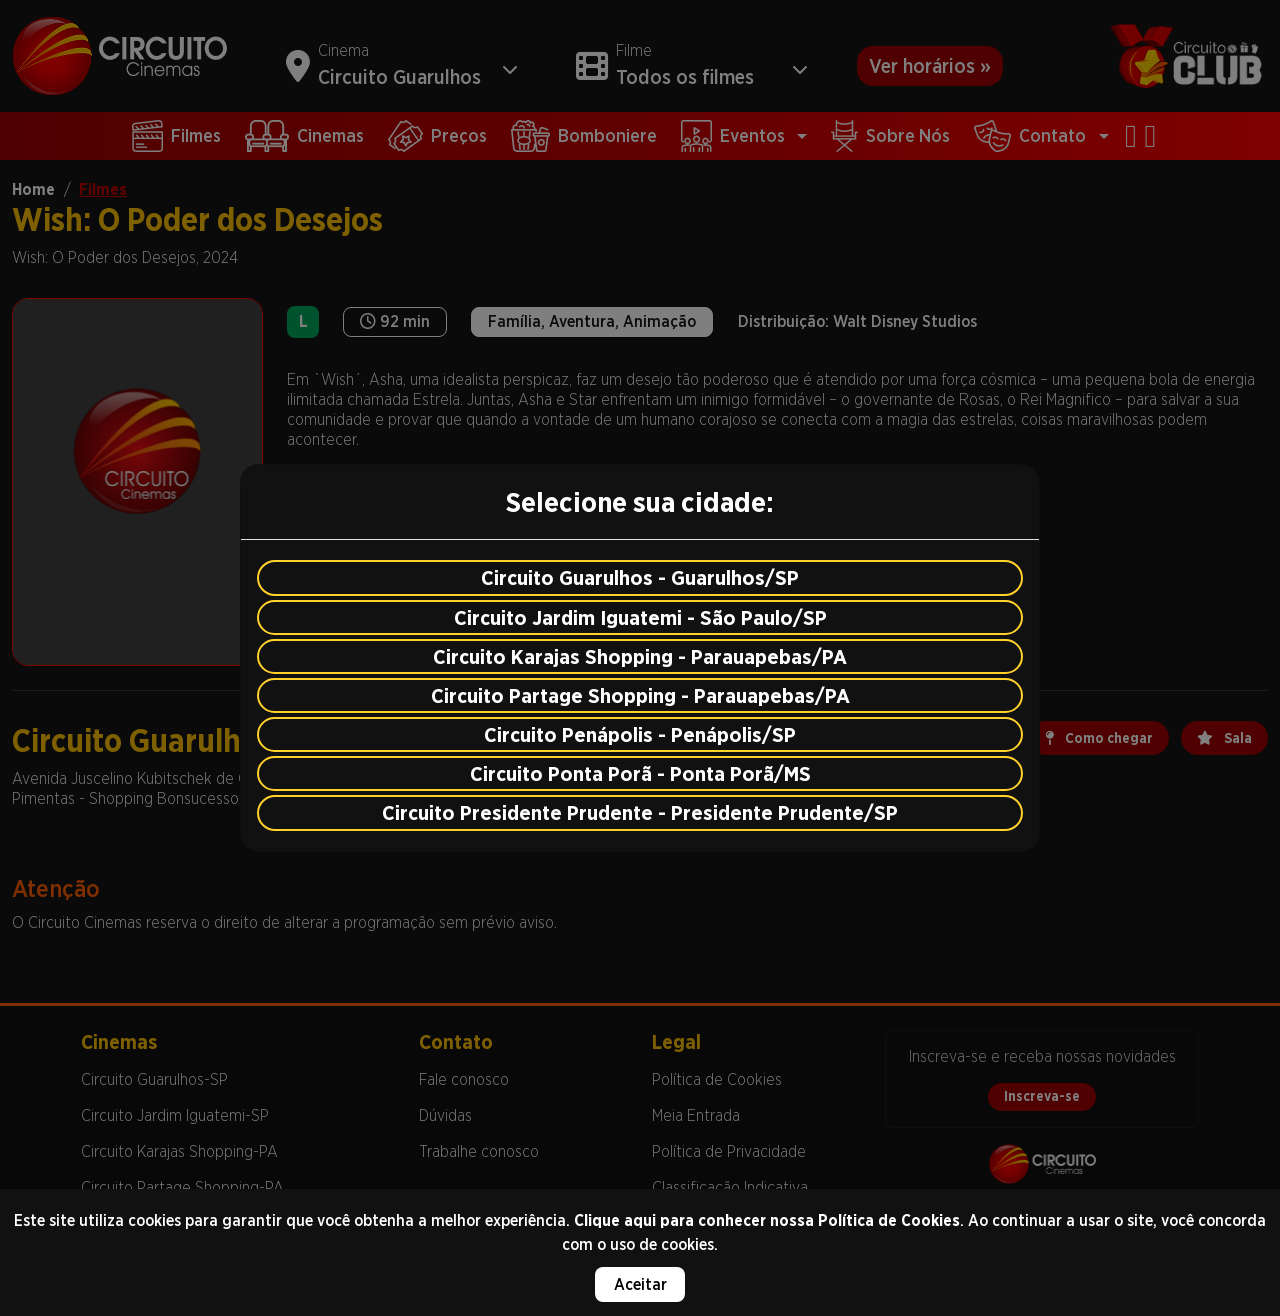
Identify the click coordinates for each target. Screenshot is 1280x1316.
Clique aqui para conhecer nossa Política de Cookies (767, 1220)
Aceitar (640, 1284)
